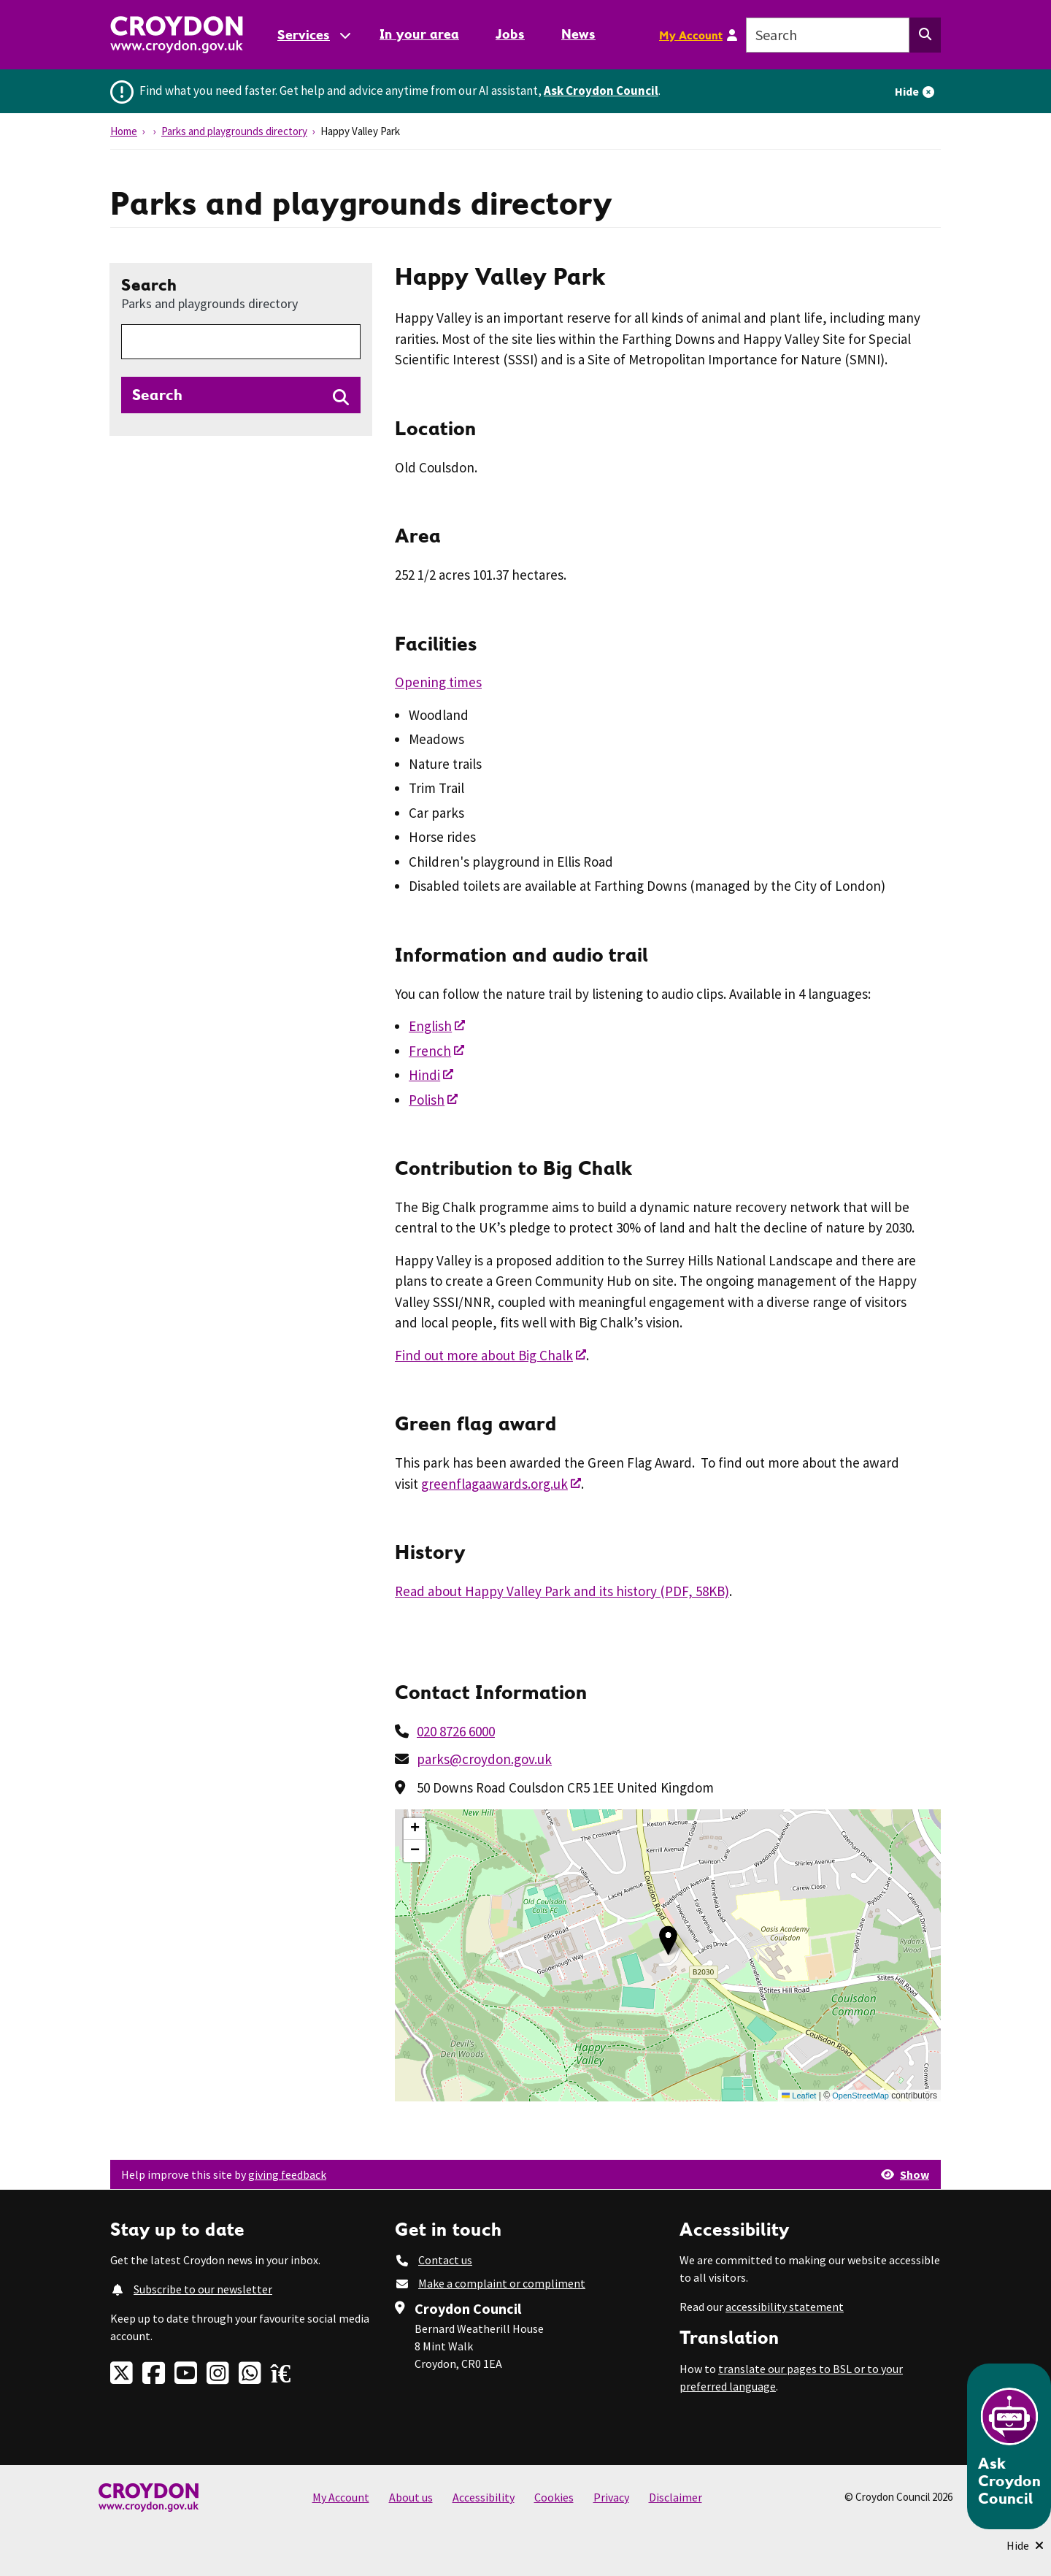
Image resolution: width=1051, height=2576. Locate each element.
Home (123, 131)
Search (209, 293)
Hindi (424, 1075)
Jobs (510, 34)
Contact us (445, 2260)
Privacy (611, 2497)
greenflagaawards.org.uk (494, 1483)
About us (411, 2497)
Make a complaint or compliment (501, 2283)
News (578, 34)
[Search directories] (241, 395)
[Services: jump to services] (313, 35)
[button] (668, 1940)
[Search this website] (925, 35)
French (430, 1050)
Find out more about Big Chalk (484, 1355)
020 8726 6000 (456, 1731)
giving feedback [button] (287, 2174)
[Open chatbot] (1009, 2446)
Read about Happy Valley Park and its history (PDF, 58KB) (562, 1591)
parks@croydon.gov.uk (484, 1759)
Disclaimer (675, 2497)
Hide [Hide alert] (907, 91)
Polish (426, 1099)
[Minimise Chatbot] (1025, 2545)
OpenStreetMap (860, 2095)
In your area (419, 34)
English (430, 1026)
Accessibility (484, 2497)
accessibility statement (784, 2306)
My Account (691, 35)
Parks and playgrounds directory (234, 131)
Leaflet (799, 2095)
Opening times (438, 682)
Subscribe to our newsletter (203, 2289)
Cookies (554, 2497)
